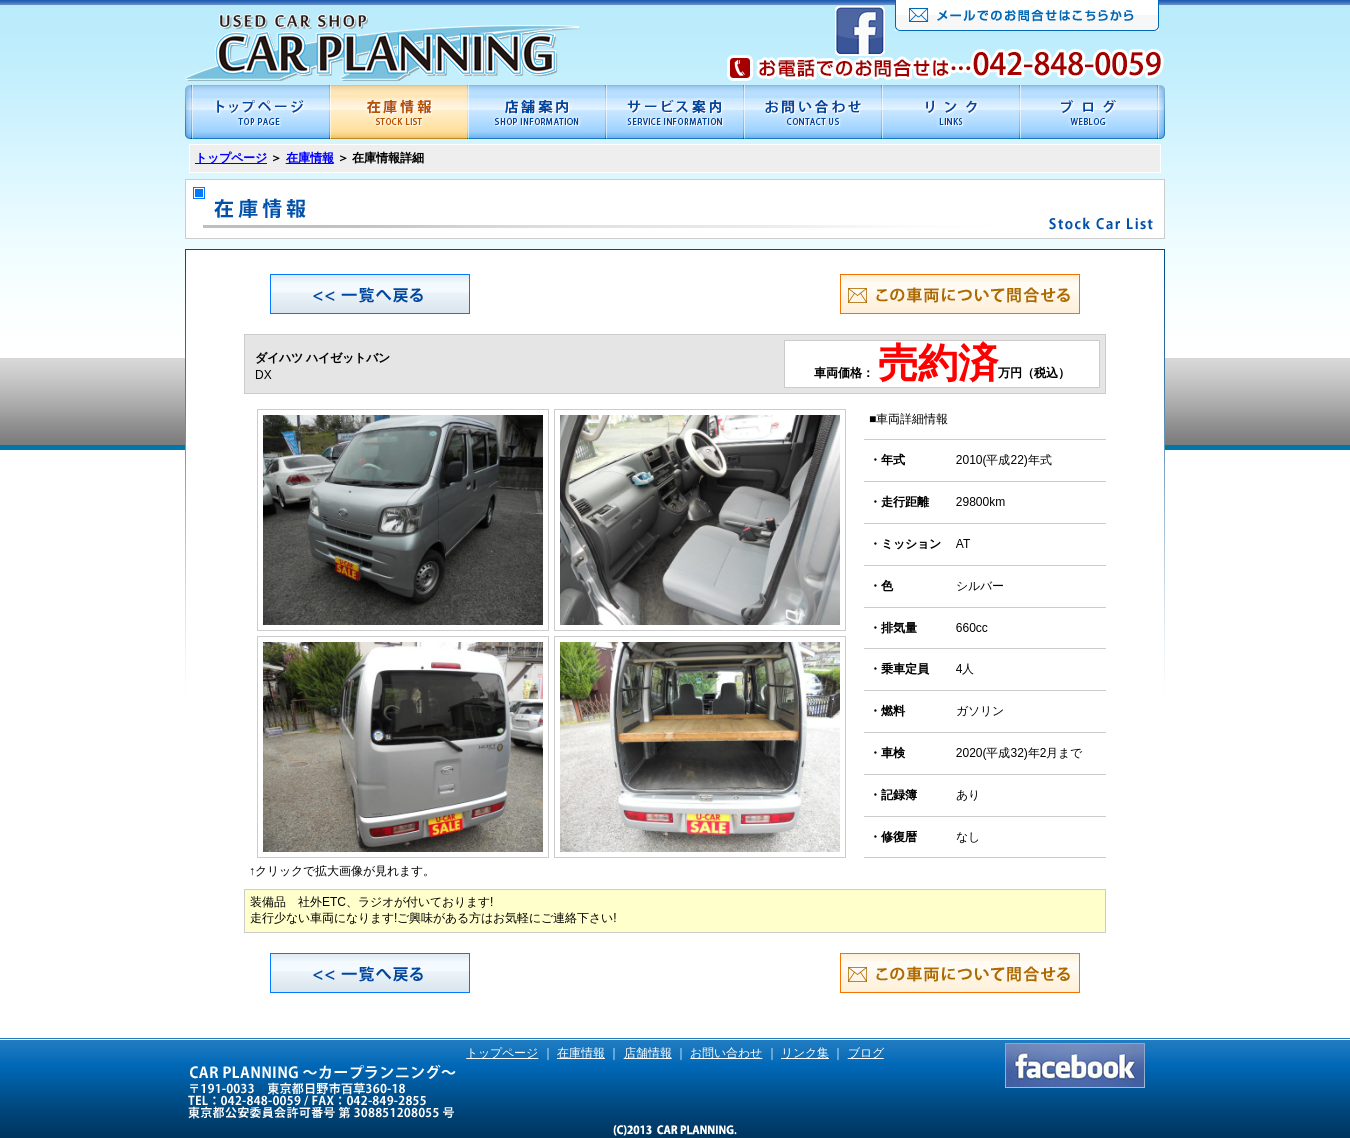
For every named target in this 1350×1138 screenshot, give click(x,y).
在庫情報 (310, 158)
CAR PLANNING (382, 48)
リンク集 (805, 1053)
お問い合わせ (726, 1053)
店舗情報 (648, 1053)
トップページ (231, 158)
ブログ (866, 1053)
